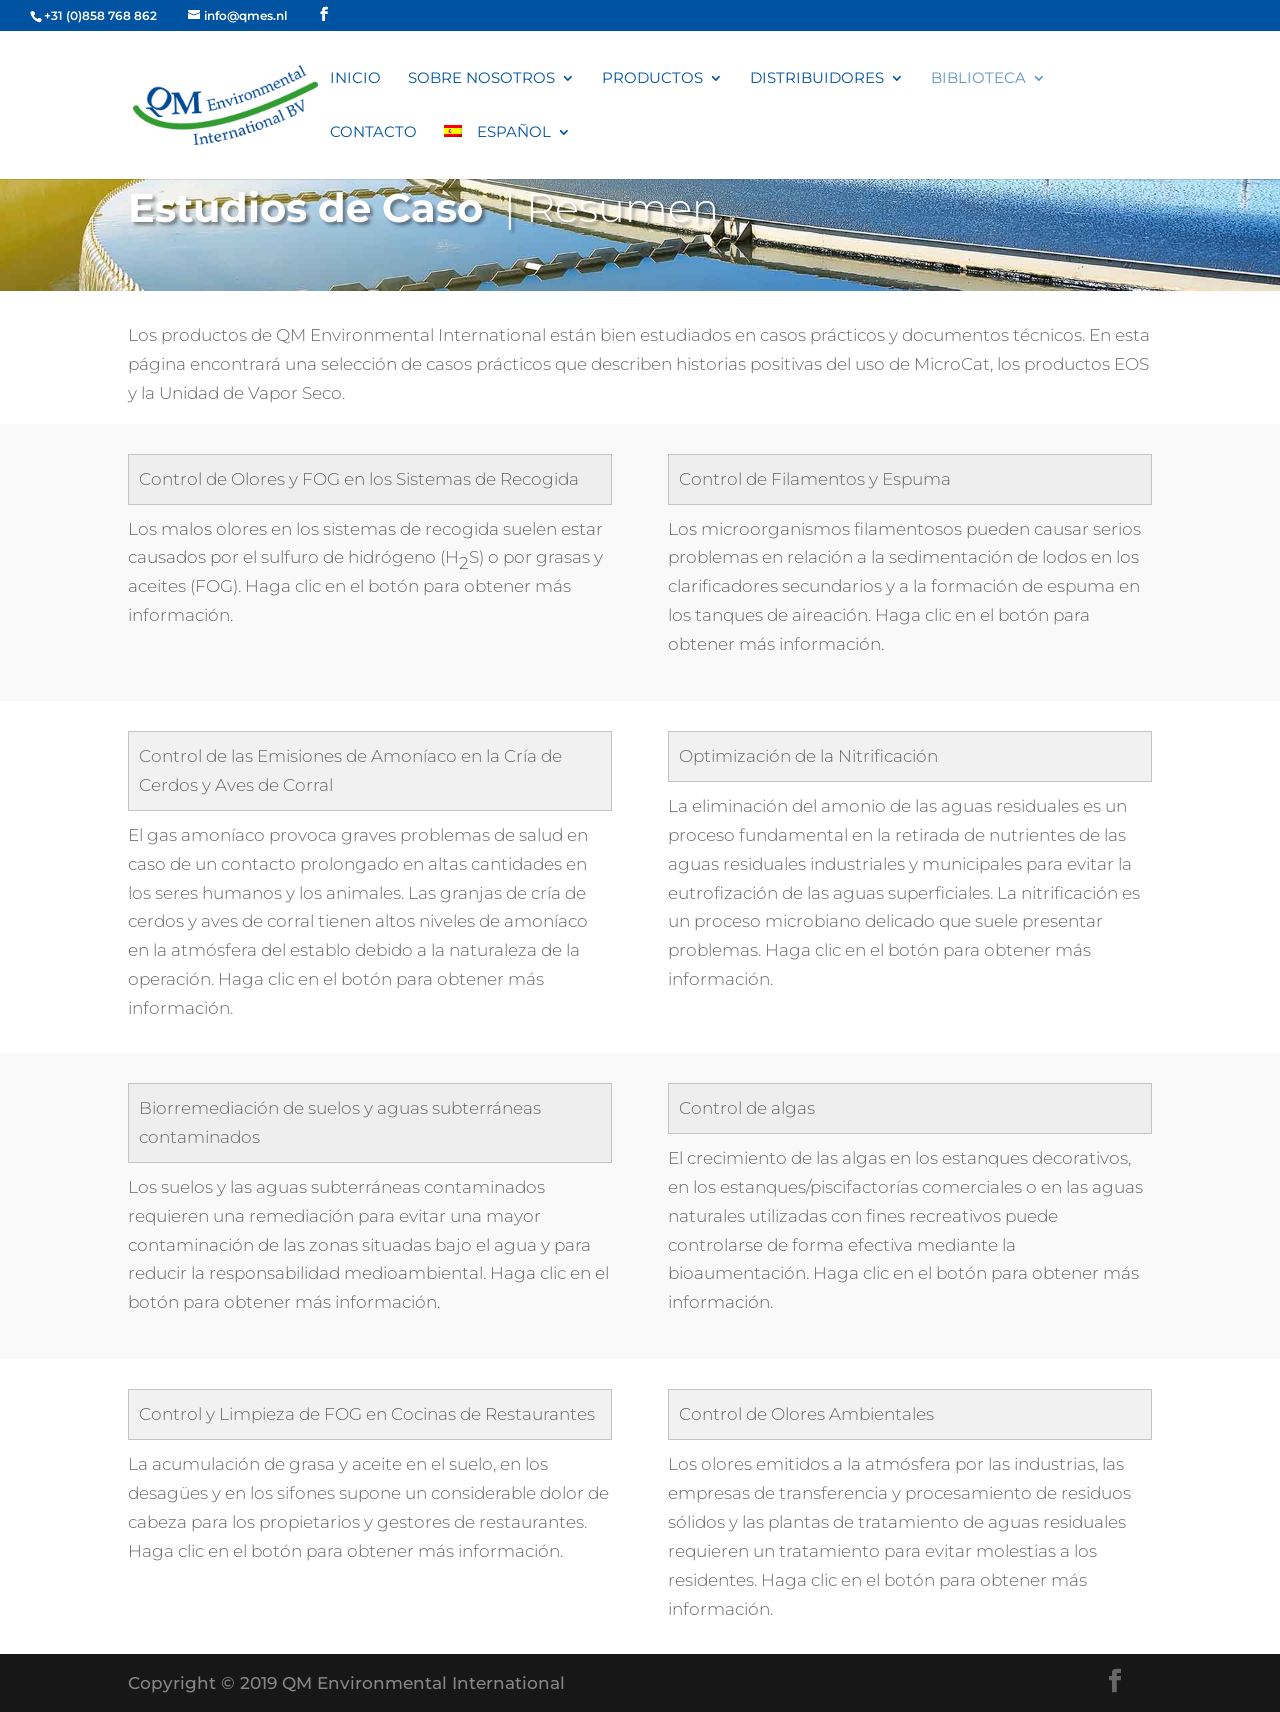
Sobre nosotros (481, 79)
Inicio (355, 79)
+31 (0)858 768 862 (100, 15)
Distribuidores (817, 79)
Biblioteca (978, 79)
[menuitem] (507, 152)
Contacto (373, 133)
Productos (652, 79)
